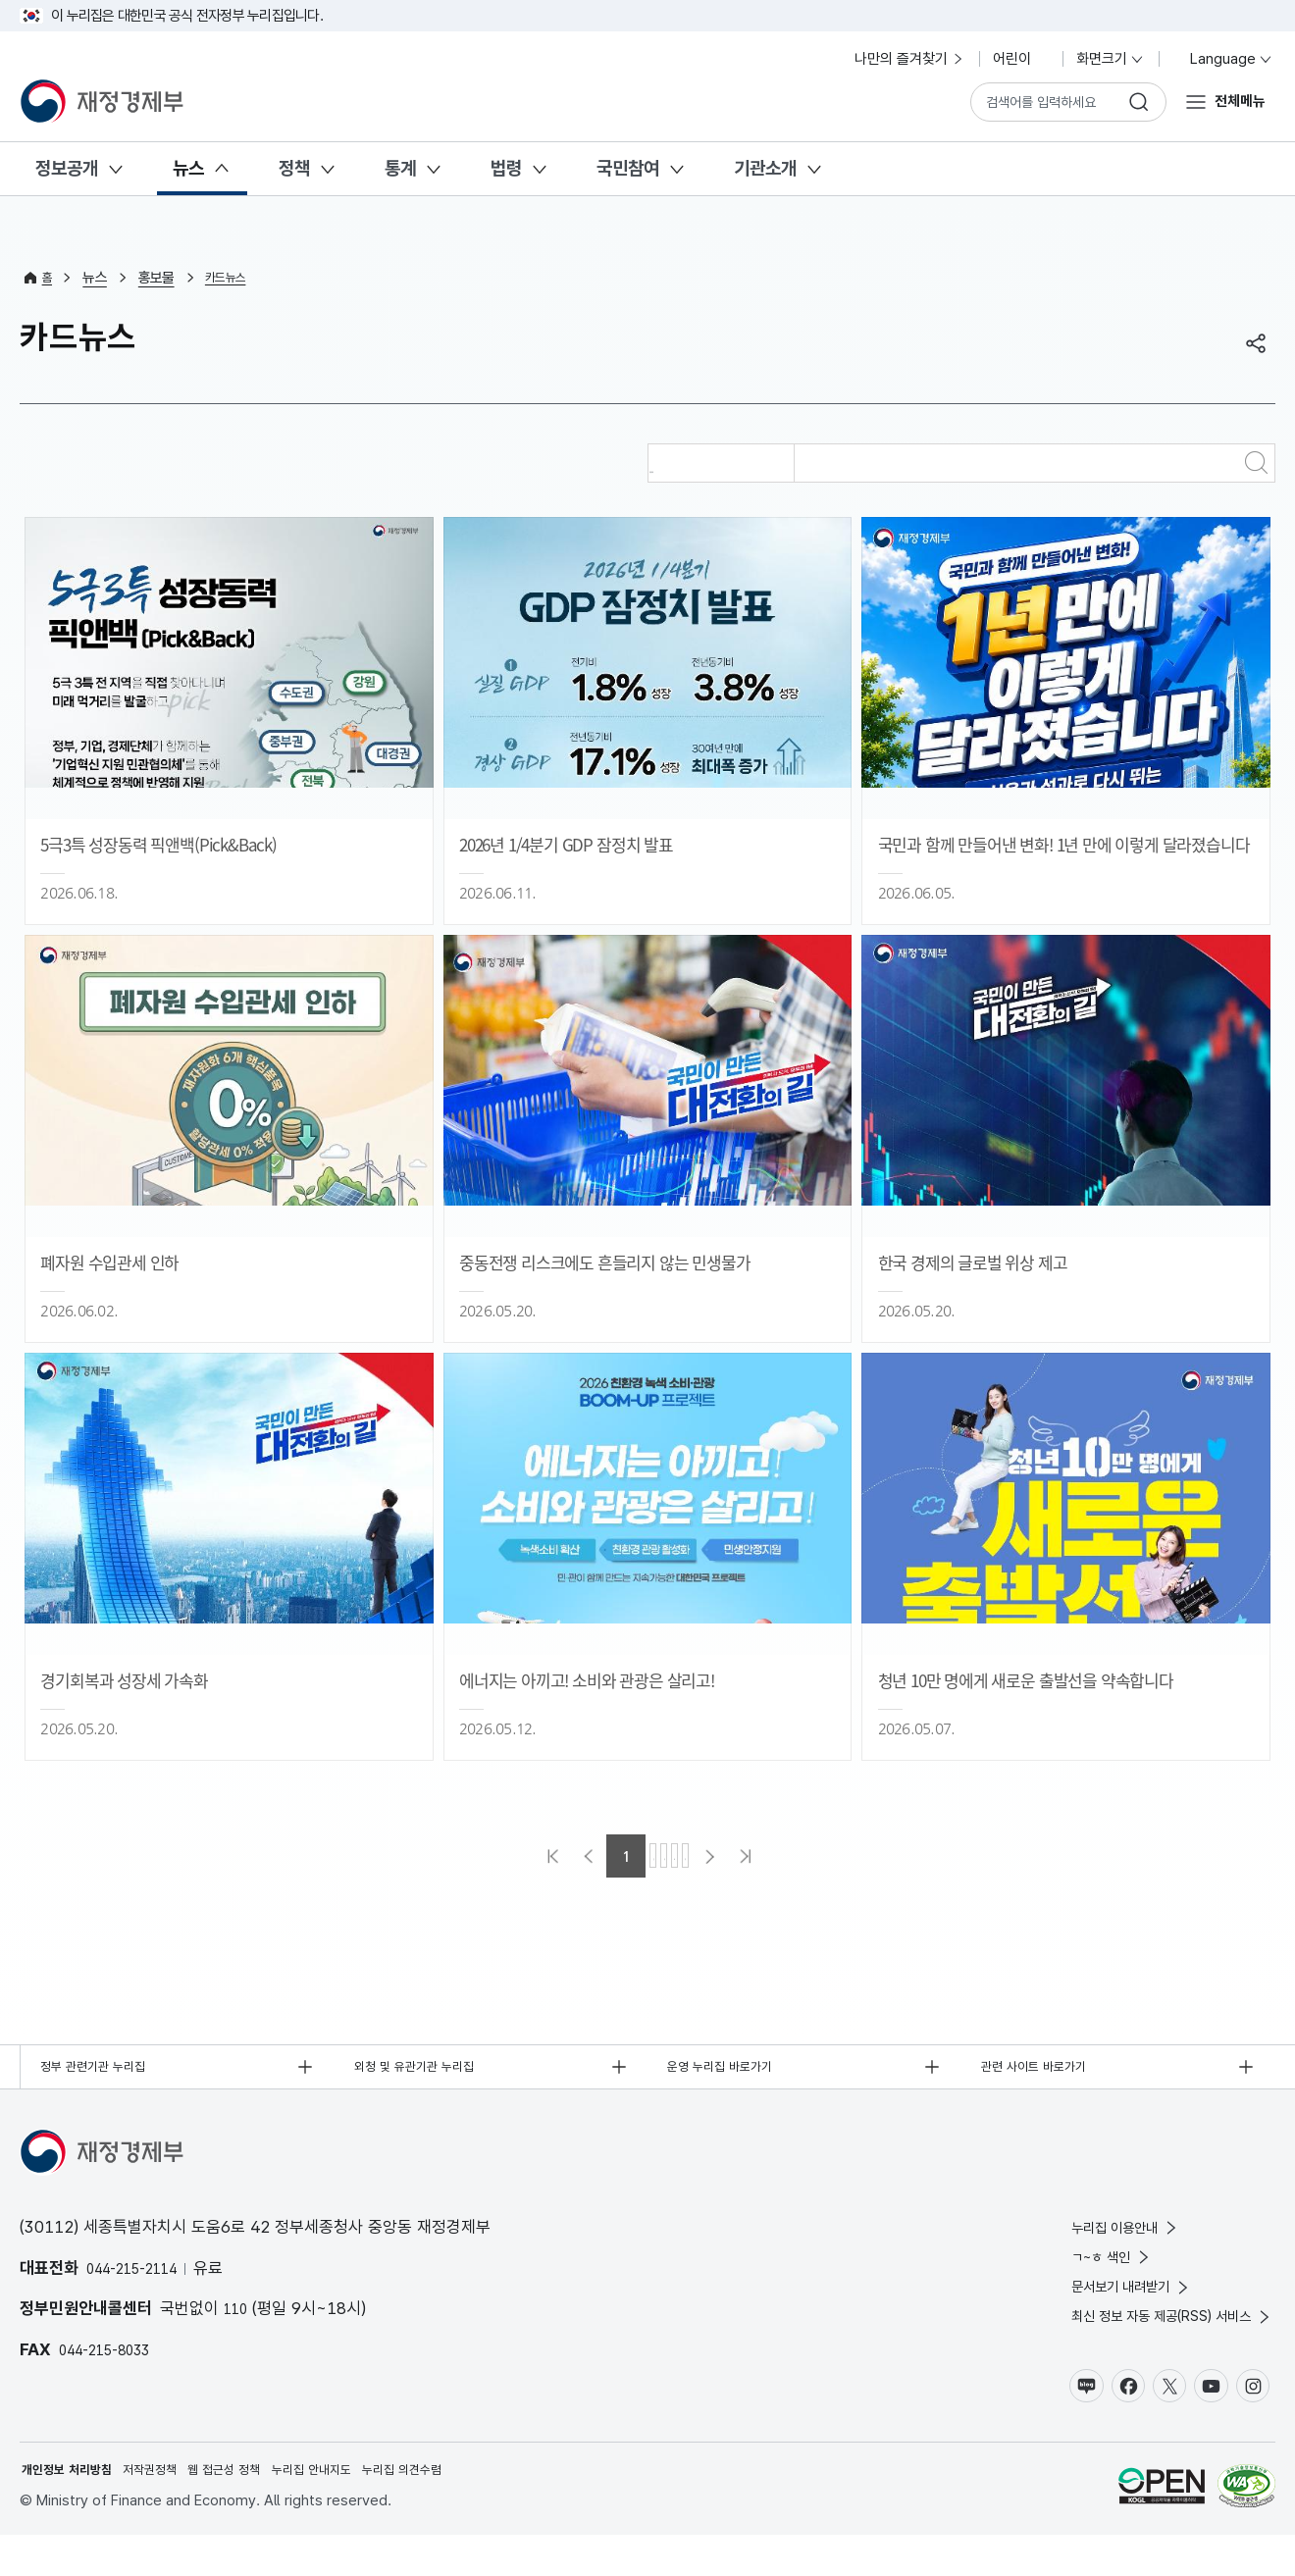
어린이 (1021, 59)
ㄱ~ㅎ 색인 (1075, 2274)
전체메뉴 (1234, 101)
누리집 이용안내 (1092, 2240)
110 (238, 2318)
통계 (400, 168)
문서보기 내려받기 (1099, 2309)
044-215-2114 (142, 2277)
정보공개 (66, 168)
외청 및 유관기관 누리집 (427, 2071)
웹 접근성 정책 (257, 2508)
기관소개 (765, 168)
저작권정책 (171, 2508)
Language (1222, 59)
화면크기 (1110, 59)
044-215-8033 (115, 2358)
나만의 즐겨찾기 (910, 59)
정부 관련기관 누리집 (105, 2071)
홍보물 (160, 277)
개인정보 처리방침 (75, 2508)
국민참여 (627, 168)
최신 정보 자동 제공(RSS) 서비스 (1149, 2344)
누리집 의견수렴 (462, 2508)
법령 (506, 168)
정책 (294, 168)
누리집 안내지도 (357, 2508)
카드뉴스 (234, 277)
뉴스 (188, 168)
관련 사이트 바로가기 (1046, 2071)
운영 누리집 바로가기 (733, 2071)
